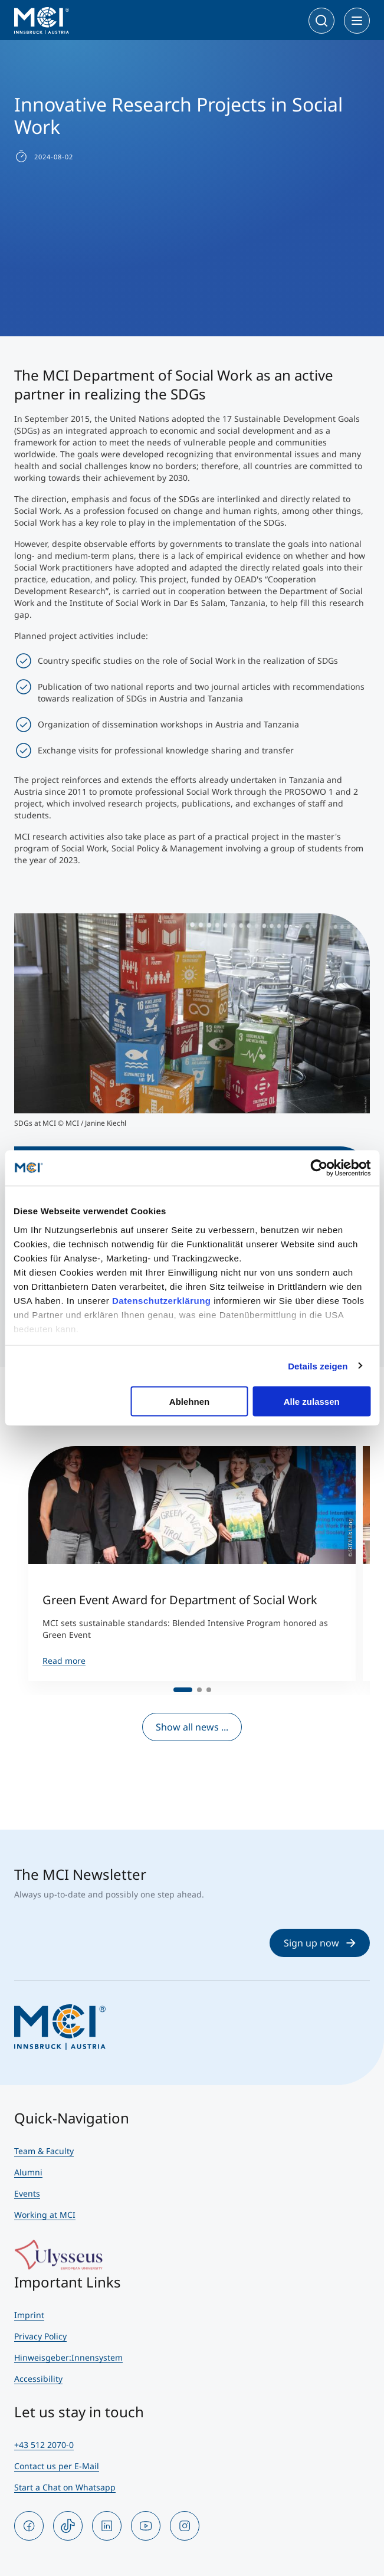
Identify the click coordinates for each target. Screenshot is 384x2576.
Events (27, 2193)
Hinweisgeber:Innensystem (68, 2357)
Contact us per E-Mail (56, 2466)
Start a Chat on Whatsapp (65, 2487)
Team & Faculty (44, 2151)
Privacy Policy (40, 2336)
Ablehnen (189, 1402)
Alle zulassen (312, 1402)
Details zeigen (317, 1366)
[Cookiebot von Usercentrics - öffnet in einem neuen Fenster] (318, 1168)
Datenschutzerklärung (161, 1300)
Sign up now (320, 1942)
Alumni (28, 2172)
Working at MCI (45, 2214)
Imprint (29, 2315)
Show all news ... (192, 1726)
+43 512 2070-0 (44, 2444)
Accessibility (38, 2378)
